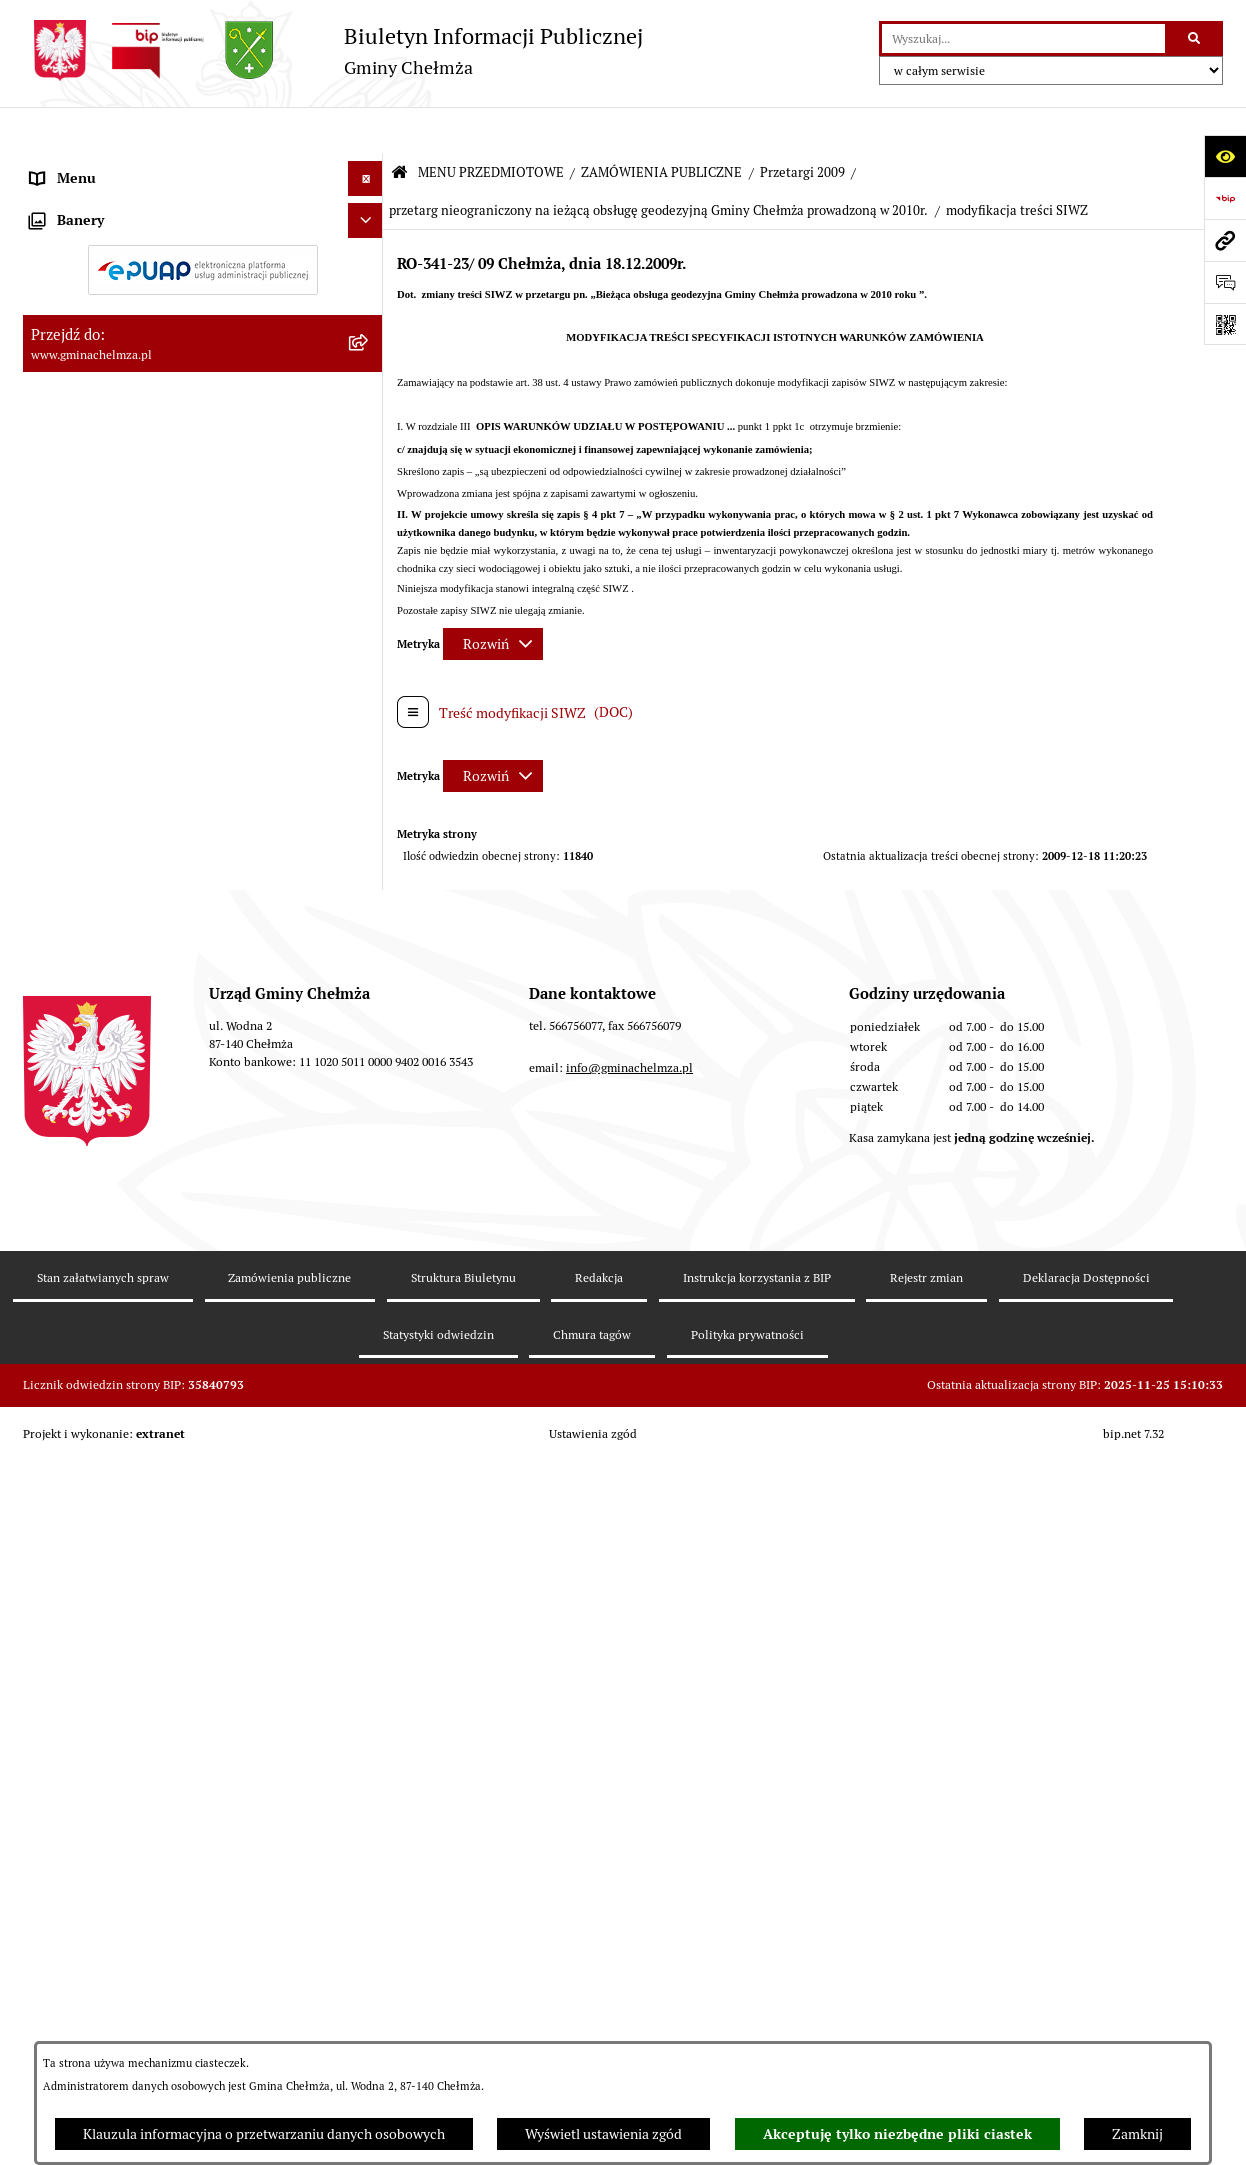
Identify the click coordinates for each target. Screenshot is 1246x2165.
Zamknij (1137, 2134)
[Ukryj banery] (365, 1557)
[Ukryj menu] (365, 131)
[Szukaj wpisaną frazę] (1195, 38)
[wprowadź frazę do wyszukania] (1023, 38)
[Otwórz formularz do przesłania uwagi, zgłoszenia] (1225, 282)
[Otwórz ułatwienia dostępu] (1225, 156)
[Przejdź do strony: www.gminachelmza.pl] (1225, 240)
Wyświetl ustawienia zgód (603, 2134)
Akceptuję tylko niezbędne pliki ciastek (897, 2134)
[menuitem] (203, 214)
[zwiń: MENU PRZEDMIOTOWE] (368, 166)
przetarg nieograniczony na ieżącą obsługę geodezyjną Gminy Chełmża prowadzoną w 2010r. (658, 163)
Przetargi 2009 (802, 125)
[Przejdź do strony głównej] (333, 50)
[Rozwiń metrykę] (493, 596)
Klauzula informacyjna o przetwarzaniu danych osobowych (264, 2134)
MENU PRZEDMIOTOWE (491, 125)
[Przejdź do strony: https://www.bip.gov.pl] (1225, 198)
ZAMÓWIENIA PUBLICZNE (661, 125)
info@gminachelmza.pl (629, 1886)
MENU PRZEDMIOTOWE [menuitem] (106, 166)
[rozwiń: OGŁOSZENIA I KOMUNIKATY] (368, 213)
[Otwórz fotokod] (1225, 324)
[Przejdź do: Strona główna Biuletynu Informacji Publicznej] (399, 126)
